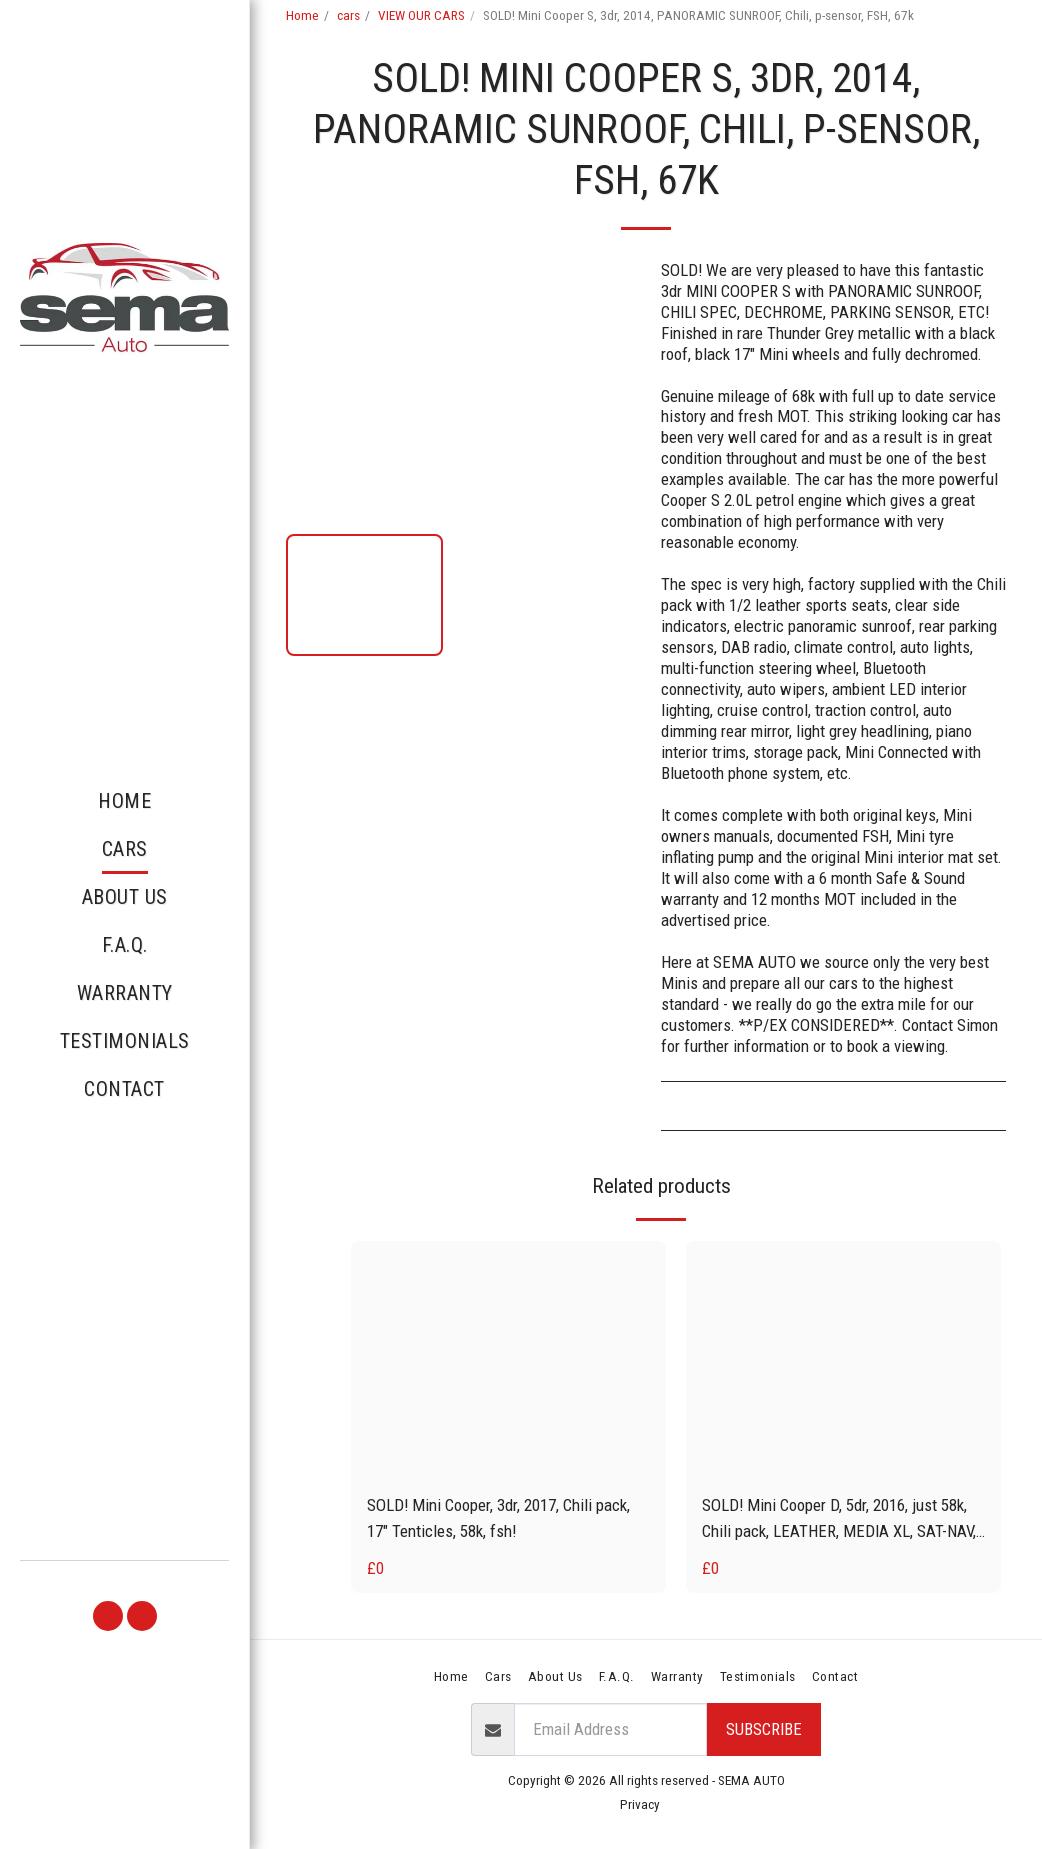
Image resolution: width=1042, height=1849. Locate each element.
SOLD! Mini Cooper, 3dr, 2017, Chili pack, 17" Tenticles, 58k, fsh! (498, 1517)
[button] (108, 1616)
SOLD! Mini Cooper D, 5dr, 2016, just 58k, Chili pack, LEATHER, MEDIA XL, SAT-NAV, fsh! (839, 1519)
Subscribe (764, 1729)
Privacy (640, 1804)
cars (348, 15)
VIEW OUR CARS (421, 15)
